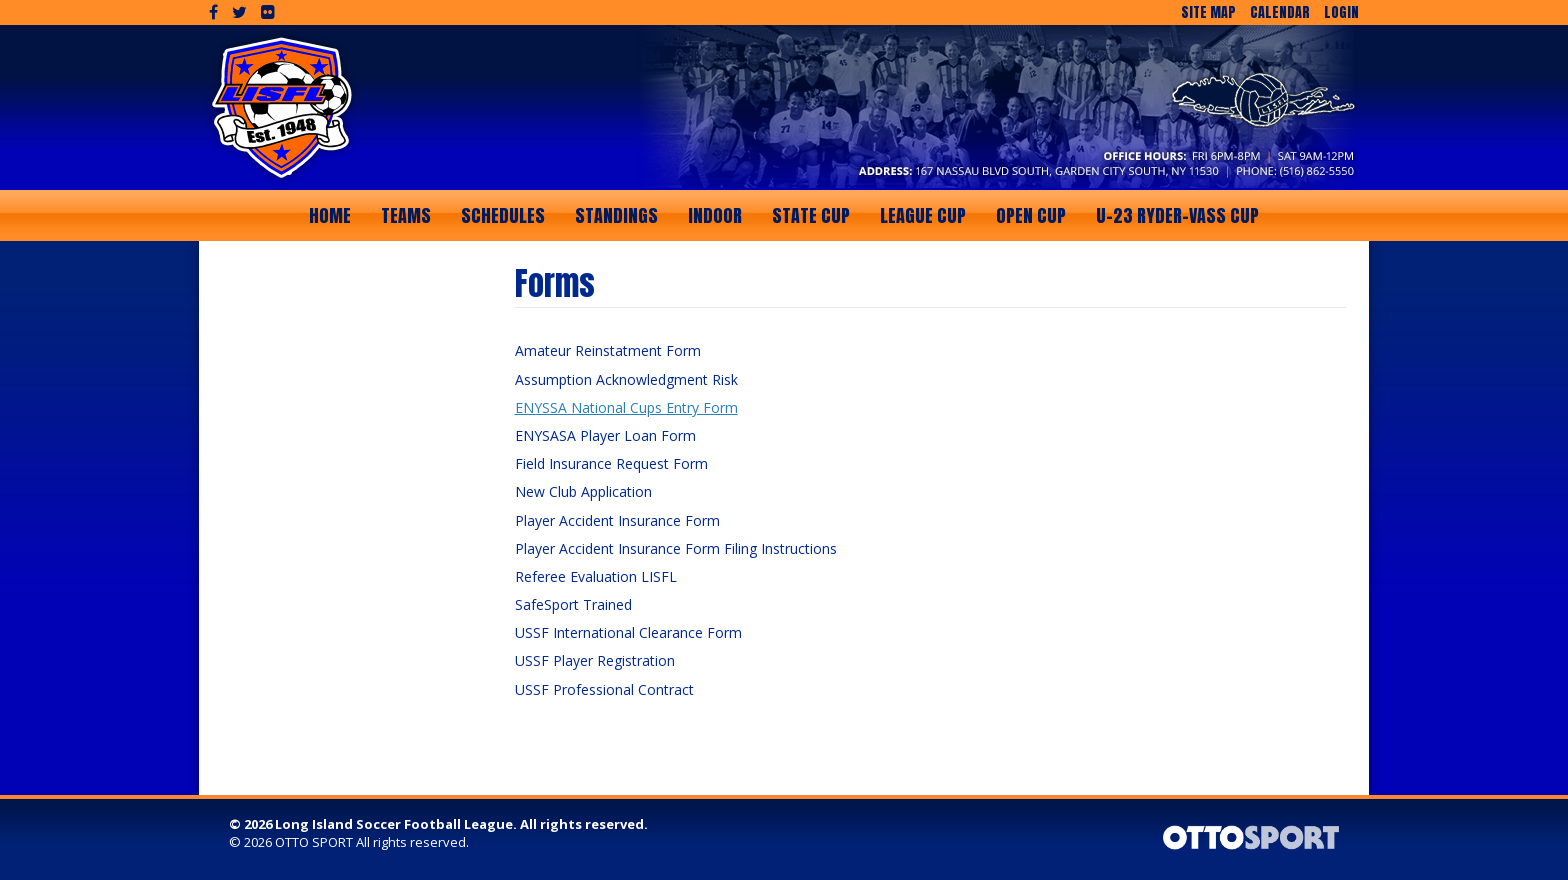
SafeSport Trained (573, 604)
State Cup (811, 215)
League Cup (923, 215)
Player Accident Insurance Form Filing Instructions (676, 548)
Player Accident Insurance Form (617, 520)
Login (1341, 12)
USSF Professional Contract (604, 689)
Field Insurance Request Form (611, 463)
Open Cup (1031, 215)
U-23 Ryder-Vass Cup (1177, 215)
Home (330, 215)
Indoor (715, 215)
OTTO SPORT (314, 842)
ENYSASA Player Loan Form (605, 435)
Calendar (1280, 12)
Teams (406, 215)
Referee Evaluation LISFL (596, 576)
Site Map (1208, 12)
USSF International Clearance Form (628, 632)
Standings (616, 215)
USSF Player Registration (595, 660)
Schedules (503, 215)
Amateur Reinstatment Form (608, 350)
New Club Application (583, 491)
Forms (555, 283)
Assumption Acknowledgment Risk (626, 379)
